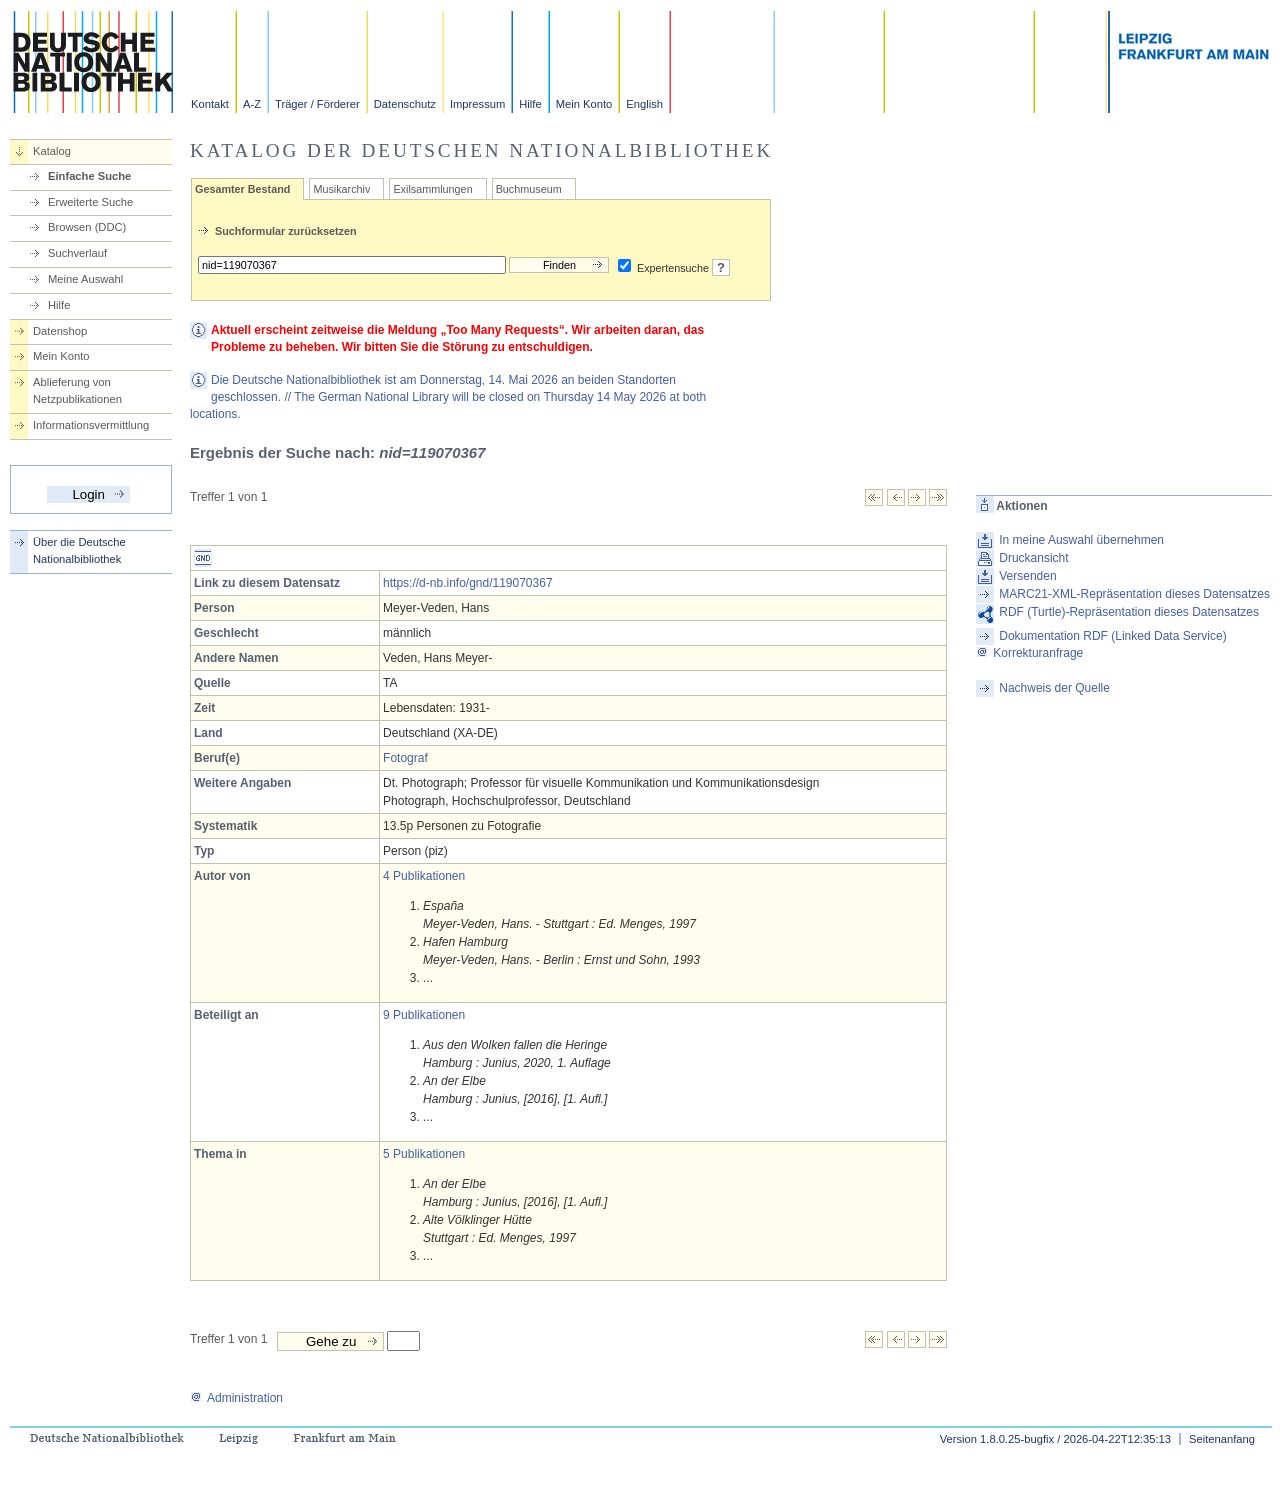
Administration (236, 1398)
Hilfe (530, 104)
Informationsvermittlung (91, 425)
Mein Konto (584, 104)
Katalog (52, 151)
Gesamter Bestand (242, 189)
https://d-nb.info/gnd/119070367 (467, 583)
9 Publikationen (424, 1015)
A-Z (252, 104)
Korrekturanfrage (1029, 653)
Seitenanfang (1222, 1439)
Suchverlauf (77, 253)
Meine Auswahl (85, 279)
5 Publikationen (424, 1154)
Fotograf (405, 758)
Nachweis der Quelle (1054, 688)
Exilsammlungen (432, 189)
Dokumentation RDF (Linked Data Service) (1112, 636)
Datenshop (60, 331)
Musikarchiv (341, 189)
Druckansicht (1033, 558)
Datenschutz (405, 104)
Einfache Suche (89, 176)
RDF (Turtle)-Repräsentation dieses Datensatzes (1129, 612)
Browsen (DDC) (87, 227)
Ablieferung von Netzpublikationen (77, 390)
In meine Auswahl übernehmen (1081, 540)
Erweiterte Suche (90, 202)
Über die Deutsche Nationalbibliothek (79, 550)
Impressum (477, 104)
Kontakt (210, 104)
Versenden (1027, 576)
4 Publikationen (424, 876)
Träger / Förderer (317, 104)
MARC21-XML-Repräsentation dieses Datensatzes (1134, 594)
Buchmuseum (529, 189)
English (644, 104)
